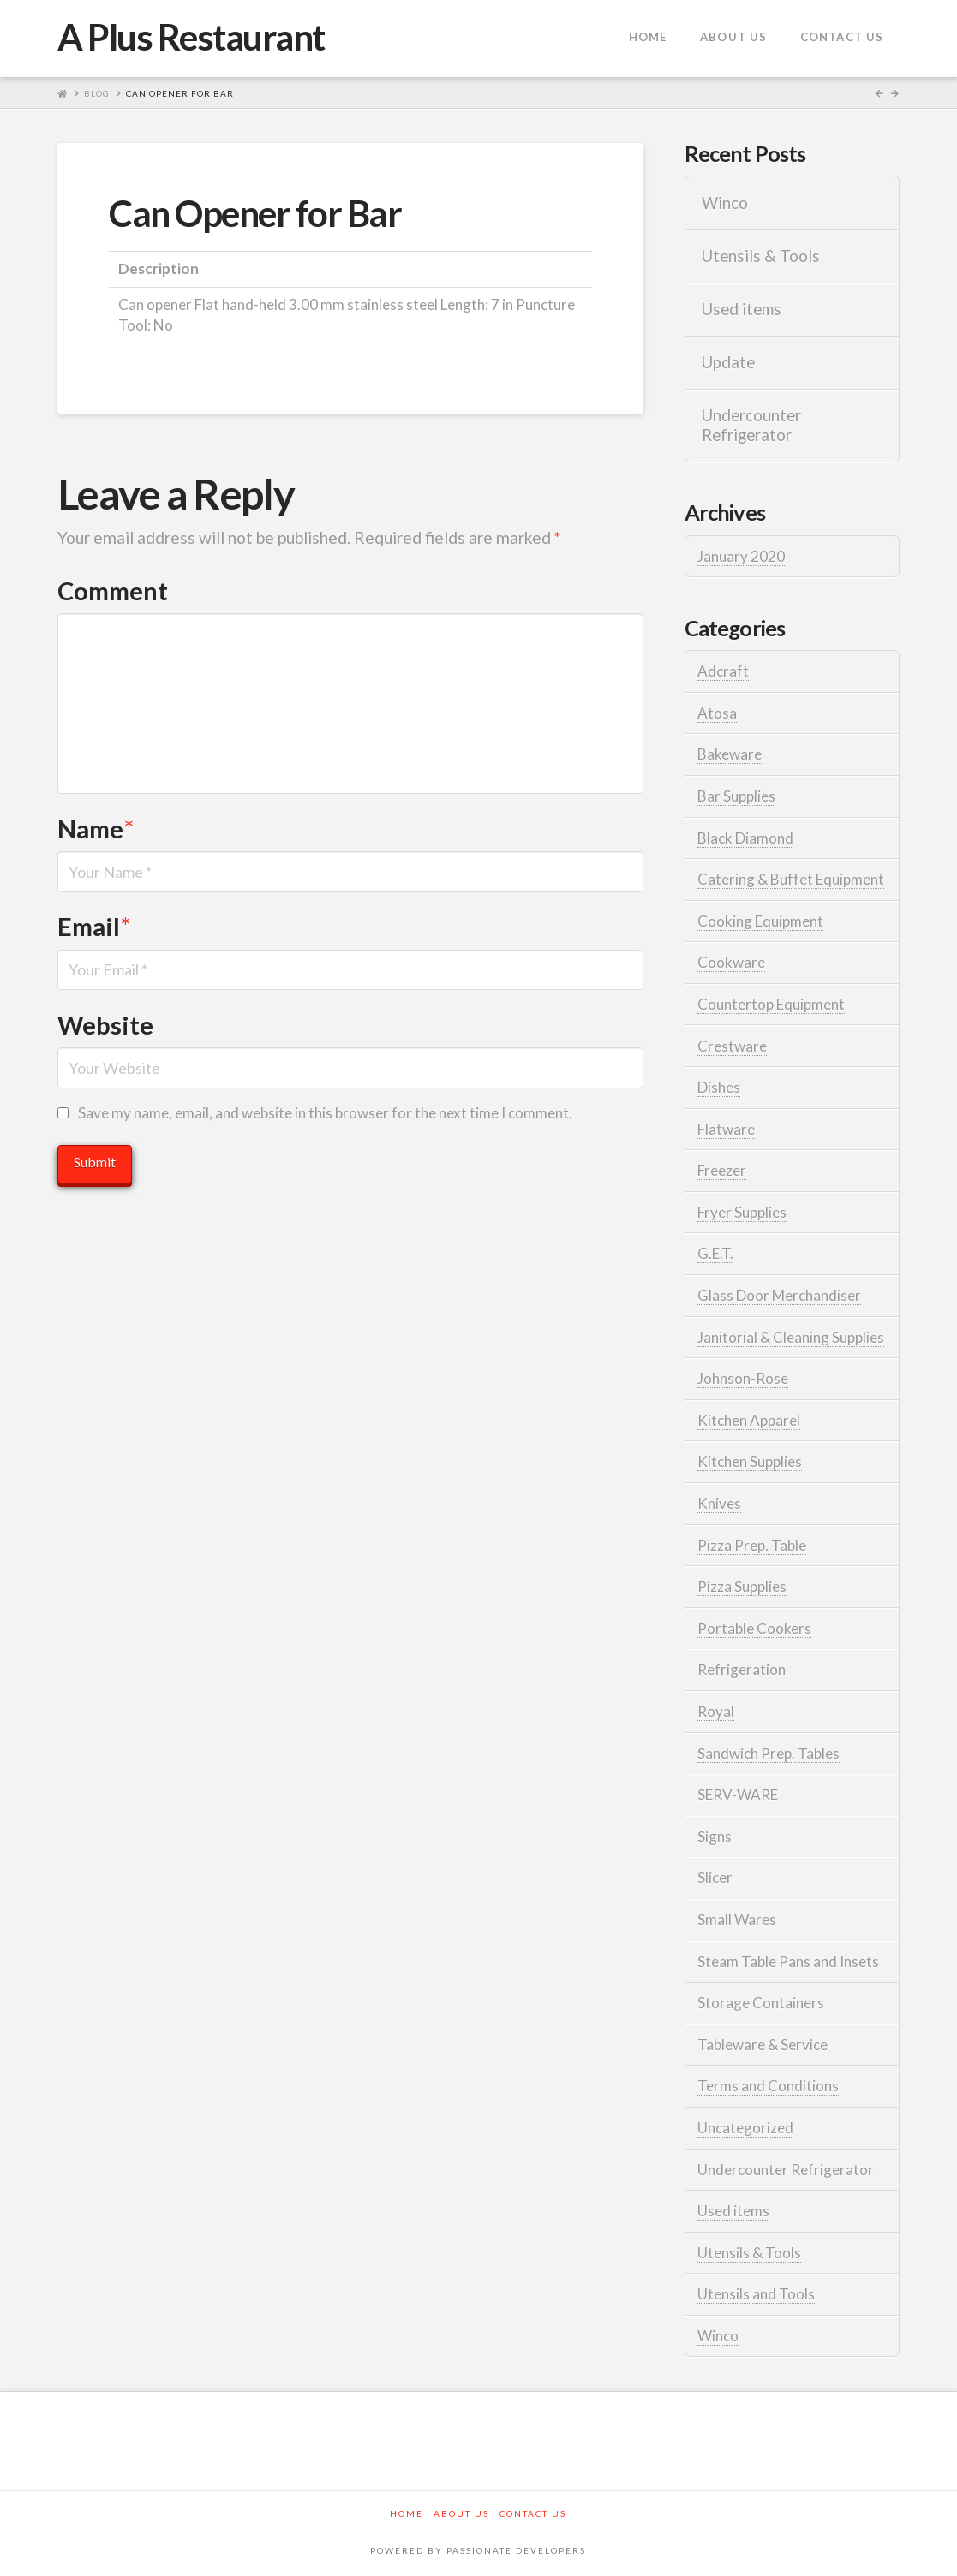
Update (728, 362)
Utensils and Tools (756, 2294)
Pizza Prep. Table (751, 1545)
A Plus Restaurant (191, 37)
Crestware (732, 1046)
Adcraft (723, 671)
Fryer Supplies (742, 1212)
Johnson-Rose (742, 1378)
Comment (112, 590)
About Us (461, 2513)
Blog (97, 93)
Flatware (726, 1129)
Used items (741, 309)
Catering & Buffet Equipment (790, 879)
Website (105, 1025)
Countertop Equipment (771, 1004)
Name (95, 829)
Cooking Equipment (760, 921)
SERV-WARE (737, 1795)
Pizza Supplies (742, 1586)
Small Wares (736, 1920)
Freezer (721, 1170)
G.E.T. (715, 1253)
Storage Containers (760, 2003)
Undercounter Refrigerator (751, 425)
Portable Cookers (754, 1628)
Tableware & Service (762, 2045)
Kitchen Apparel (748, 1420)
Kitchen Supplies (749, 1461)
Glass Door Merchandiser (779, 1295)
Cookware (731, 962)
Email (93, 926)
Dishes (718, 1087)
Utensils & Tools (761, 256)
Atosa (717, 713)
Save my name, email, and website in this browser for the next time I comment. (325, 1113)
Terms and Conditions (768, 2086)
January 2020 (741, 556)
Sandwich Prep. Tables (768, 1753)
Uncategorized (745, 2128)
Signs (714, 1837)
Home (406, 2513)
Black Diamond (745, 838)
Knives (719, 1503)
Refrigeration (741, 1670)
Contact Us (532, 2513)
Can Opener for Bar (180, 93)
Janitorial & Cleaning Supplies (790, 1337)
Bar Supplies (736, 796)
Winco (725, 203)
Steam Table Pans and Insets (788, 1962)
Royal (715, 1711)
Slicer (715, 1878)
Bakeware (729, 754)
